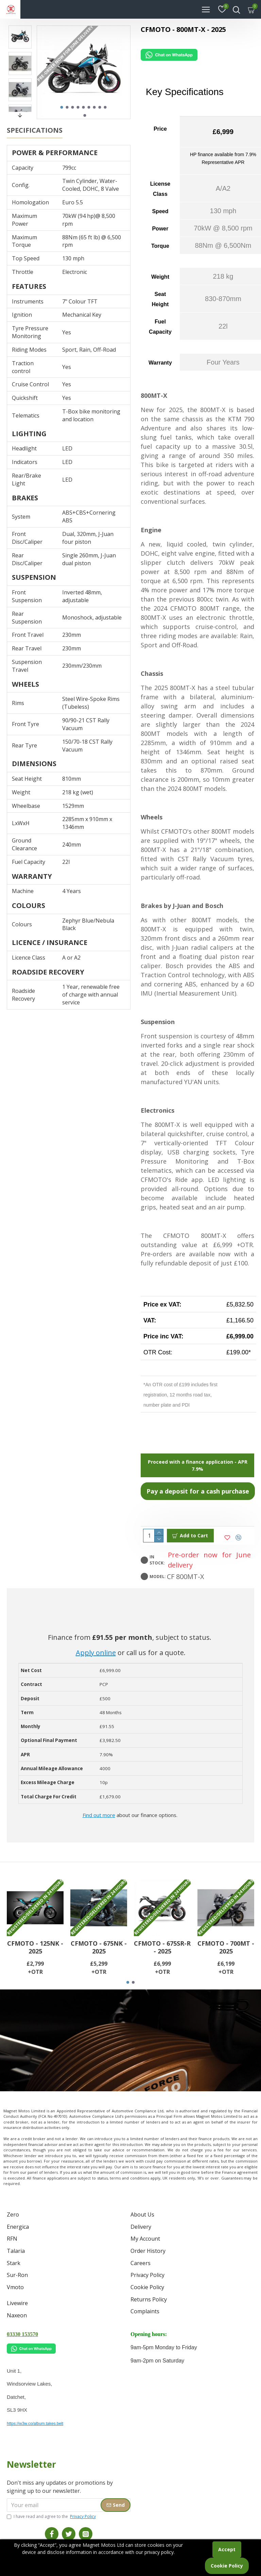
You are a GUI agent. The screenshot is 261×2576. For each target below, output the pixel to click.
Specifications (35, 130)
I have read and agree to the (52, 2517)
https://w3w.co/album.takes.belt (35, 2423)
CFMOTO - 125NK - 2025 (35, 1970)
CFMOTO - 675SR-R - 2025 (162, 1970)
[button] (61, 107)
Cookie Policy (227, 2565)
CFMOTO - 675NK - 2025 (99, 1970)
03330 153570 (22, 2334)
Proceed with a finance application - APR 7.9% (197, 1465)
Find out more (99, 1815)
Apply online (96, 1652)
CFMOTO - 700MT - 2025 (225, 1970)
